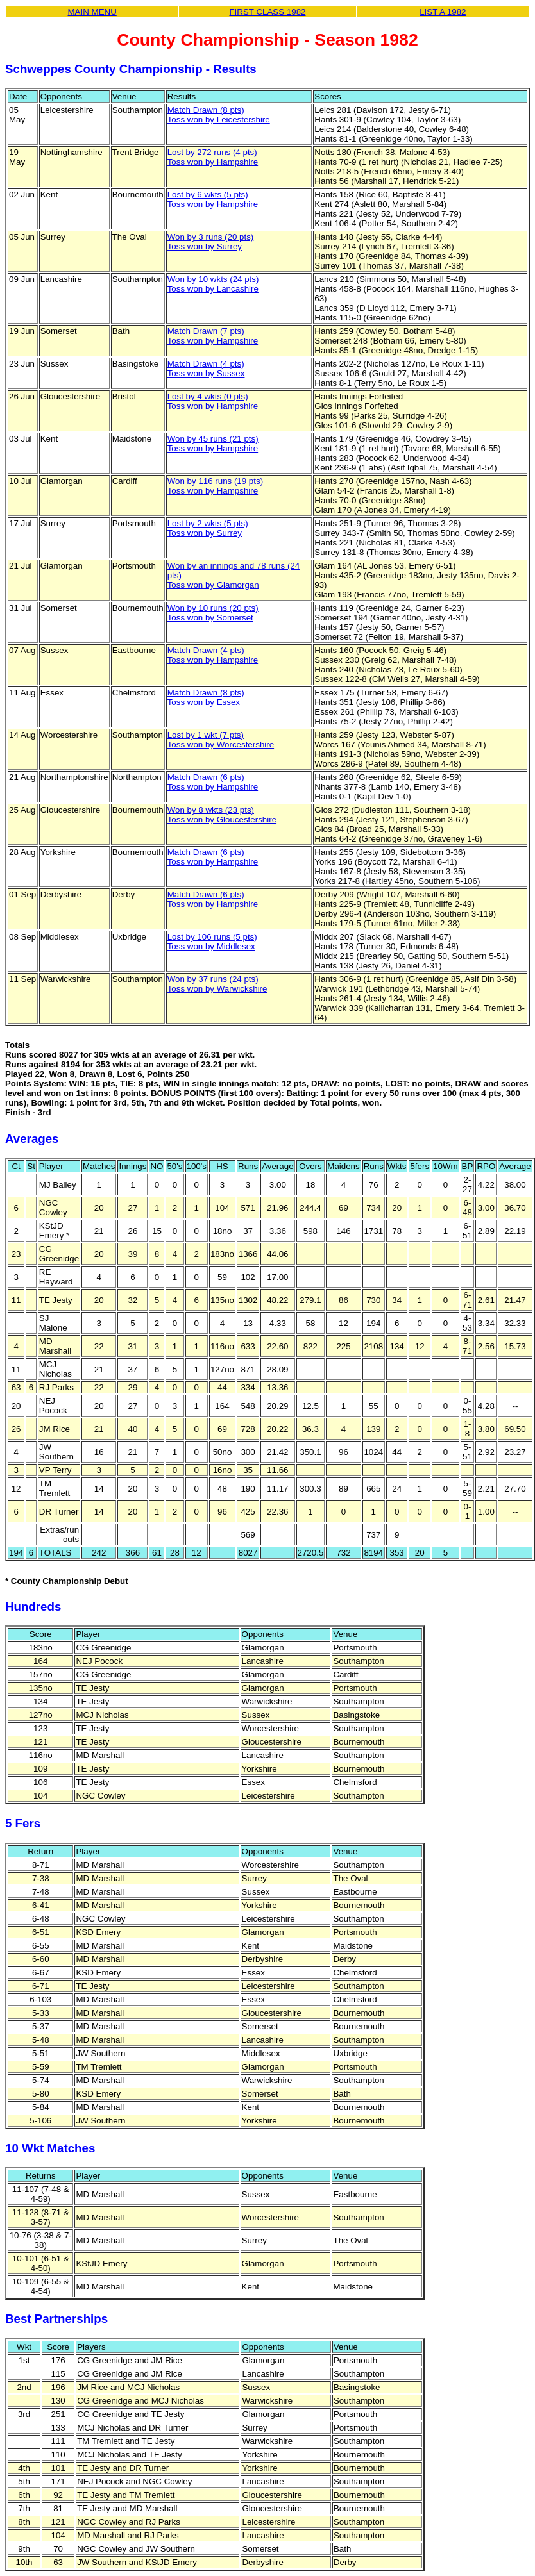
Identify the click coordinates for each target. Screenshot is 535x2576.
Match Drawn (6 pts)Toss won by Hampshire (212, 782)
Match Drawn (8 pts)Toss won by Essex (205, 697)
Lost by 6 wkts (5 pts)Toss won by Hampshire (212, 199)
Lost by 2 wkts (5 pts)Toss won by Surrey (207, 528)
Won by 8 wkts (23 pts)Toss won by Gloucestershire (221, 814)
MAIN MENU (92, 12)
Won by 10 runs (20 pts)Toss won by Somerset (213, 612)
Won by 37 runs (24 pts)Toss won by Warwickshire (217, 983)
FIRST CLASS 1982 (267, 12)
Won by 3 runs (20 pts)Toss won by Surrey (210, 241)
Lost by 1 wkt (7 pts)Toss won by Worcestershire (220, 739)
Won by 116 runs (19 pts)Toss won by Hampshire (215, 485)
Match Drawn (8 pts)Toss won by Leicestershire (218, 114)
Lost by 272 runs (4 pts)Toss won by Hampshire (212, 157)
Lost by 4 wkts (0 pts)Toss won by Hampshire (212, 401)
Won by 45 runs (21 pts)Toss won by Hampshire (213, 443)
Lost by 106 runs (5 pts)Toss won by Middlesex (212, 941)
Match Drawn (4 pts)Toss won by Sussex (206, 368)
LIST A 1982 (443, 12)
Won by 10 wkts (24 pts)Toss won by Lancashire (213, 284)
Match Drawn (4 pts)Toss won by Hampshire (212, 655)
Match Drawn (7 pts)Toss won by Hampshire (212, 335)
